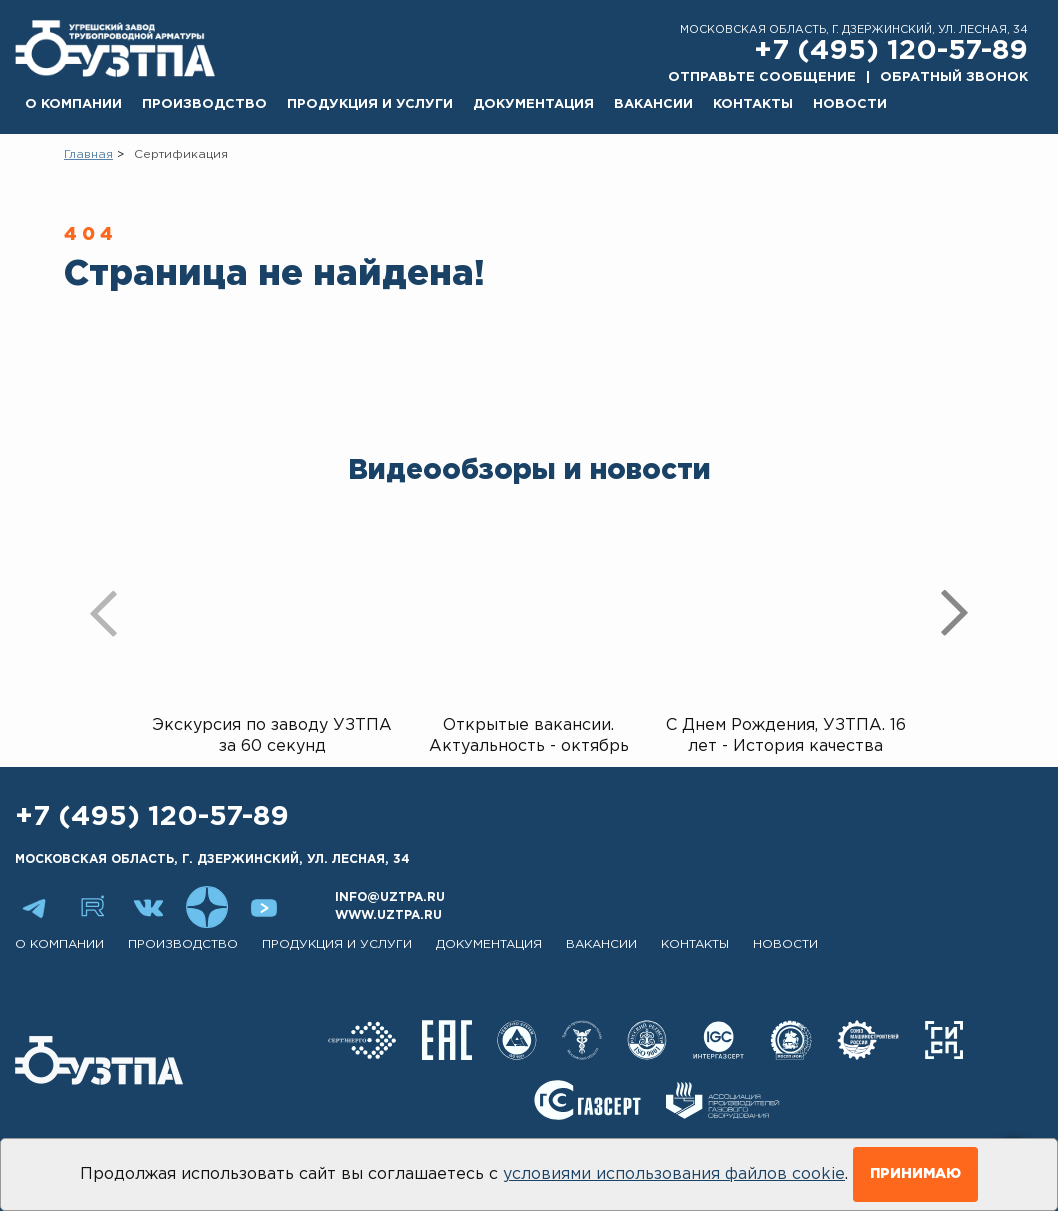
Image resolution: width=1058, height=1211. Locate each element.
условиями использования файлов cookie (674, 1174)
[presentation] (104, 613)
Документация (533, 104)
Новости (850, 104)
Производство (204, 104)
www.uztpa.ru (388, 915)
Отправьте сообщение (762, 77)
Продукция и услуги (370, 104)
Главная (88, 154)
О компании (73, 104)
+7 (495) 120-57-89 (891, 51)
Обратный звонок (954, 77)
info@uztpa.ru (390, 897)
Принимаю (915, 1174)
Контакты (753, 104)
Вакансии (653, 104)
